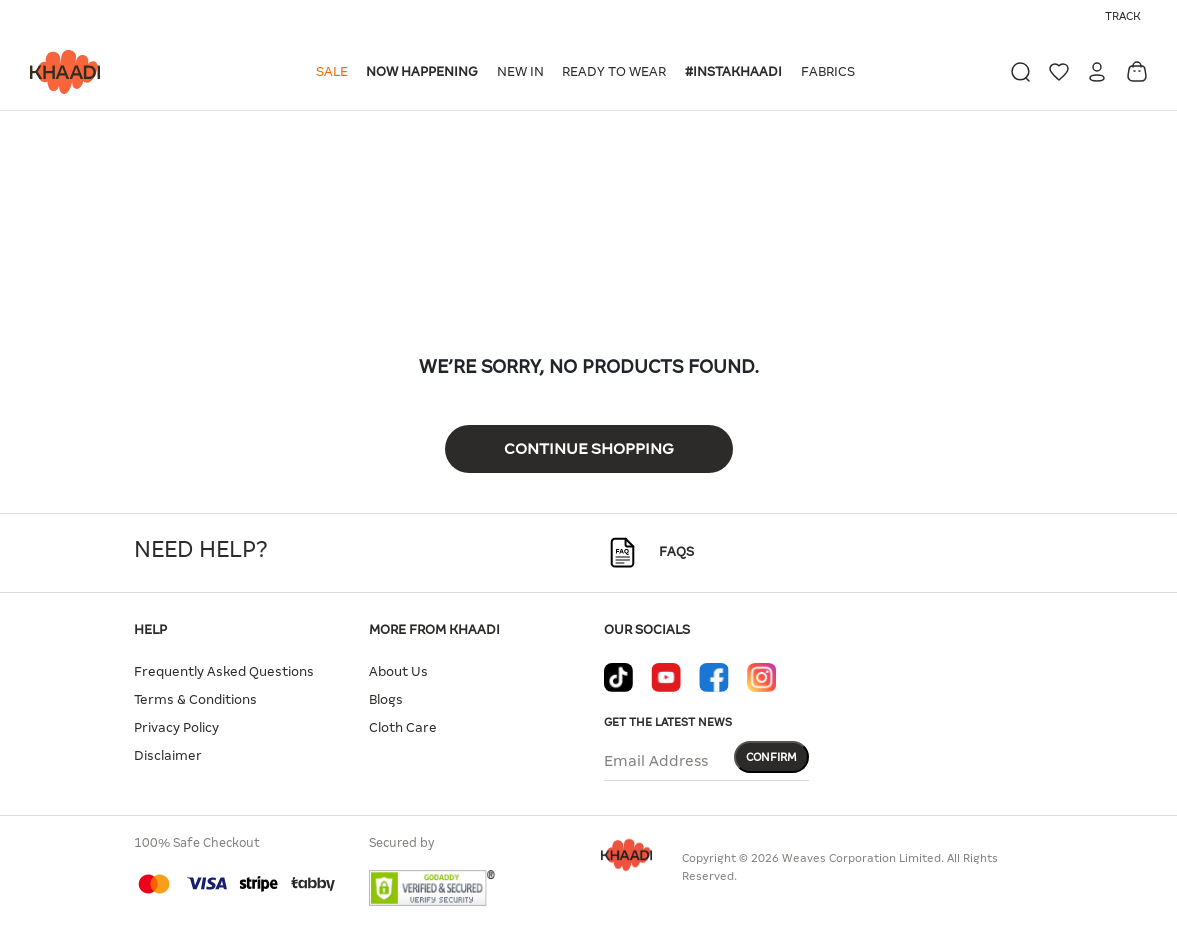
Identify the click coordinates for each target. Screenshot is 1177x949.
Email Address (656, 761)
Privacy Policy (176, 727)
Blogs (386, 699)
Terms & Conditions (195, 699)
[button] (335, 72)
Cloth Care (403, 727)
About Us (398, 671)
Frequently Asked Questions (224, 671)
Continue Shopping (589, 448)
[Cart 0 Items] (1137, 71)
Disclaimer (168, 755)
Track (1123, 16)
